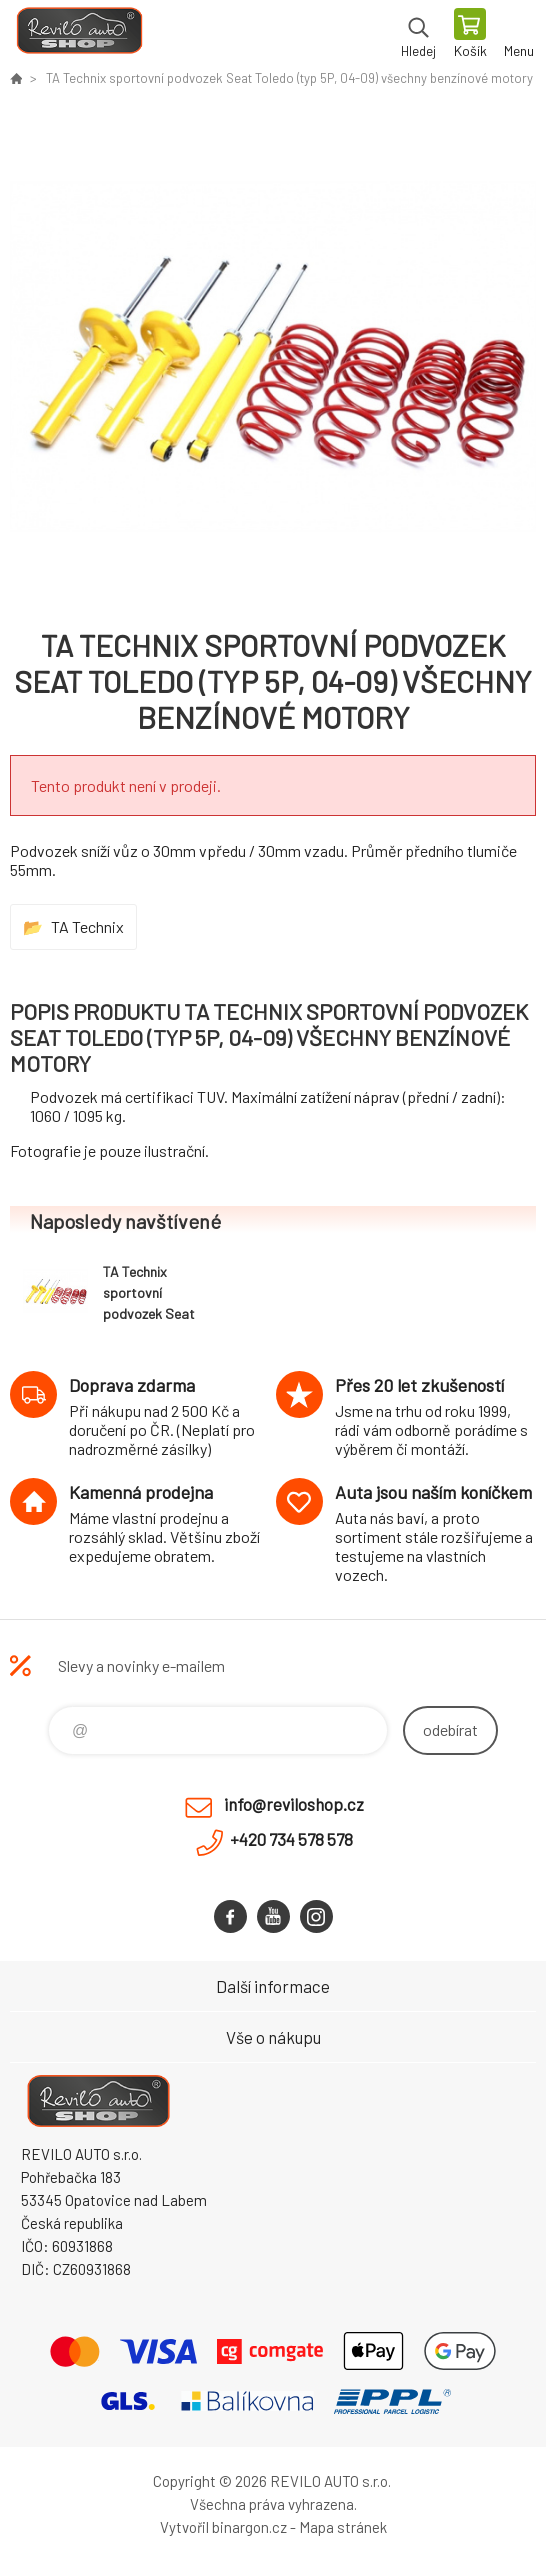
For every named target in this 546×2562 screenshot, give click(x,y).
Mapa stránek (343, 2527)
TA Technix (87, 926)
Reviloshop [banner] (78, 35)
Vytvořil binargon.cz (223, 2527)
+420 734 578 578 (291, 1839)
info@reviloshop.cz (294, 1804)
